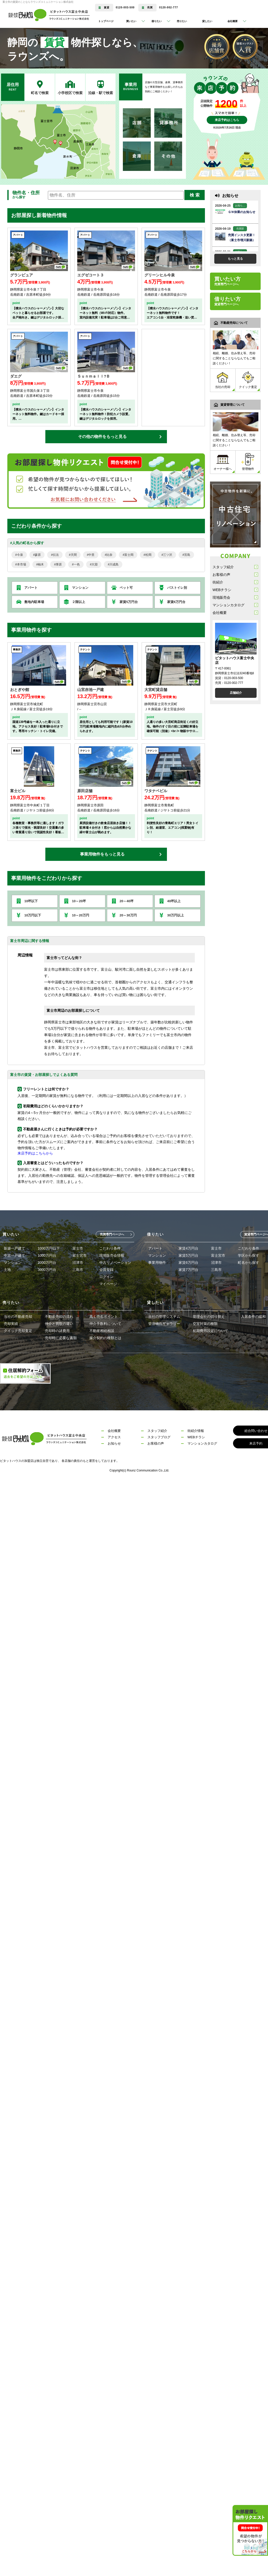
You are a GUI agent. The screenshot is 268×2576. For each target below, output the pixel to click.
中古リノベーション (115, 1262)
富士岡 (128, 555)
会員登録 (106, 1270)
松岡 (148, 555)
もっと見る (235, 258)
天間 (74, 555)
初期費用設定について (210, 1331)
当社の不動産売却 (18, 1316)
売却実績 (11, 1324)
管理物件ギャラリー (164, 1324)
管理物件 (248, 462)
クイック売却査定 (18, 1331)
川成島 (114, 564)
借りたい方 (227, 301)
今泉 (20, 555)
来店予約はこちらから (35, 1153)
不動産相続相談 (101, 1331)
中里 (91, 555)
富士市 (77, 1248)
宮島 (187, 555)
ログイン (106, 1277)
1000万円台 (47, 1255)
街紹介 (218, 582)
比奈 (109, 555)
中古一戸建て (14, 1255)
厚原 (59, 564)
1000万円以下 (49, 1248)
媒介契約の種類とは (105, 1338)
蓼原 (38, 555)
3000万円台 (47, 1270)
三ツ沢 (167, 555)
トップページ (105, 21)
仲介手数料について (105, 1324)
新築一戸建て (14, 1248)
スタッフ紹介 (223, 567)
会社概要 (220, 613)
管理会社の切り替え (209, 1316)
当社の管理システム (164, 1316)
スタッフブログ (158, 1437)
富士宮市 (79, 1255)
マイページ (108, 1284)
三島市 (77, 1270)
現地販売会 (221, 597)
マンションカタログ (228, 605)
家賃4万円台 (188, 1248)
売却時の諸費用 (57, 1331)
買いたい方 (227, 281)
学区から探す (248, 1255)
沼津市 (77, 1262)
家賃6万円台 (188, 1262)
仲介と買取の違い (59, 1324)
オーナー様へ (223, 462)
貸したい (207, 21)
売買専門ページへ (112, 1234)
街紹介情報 (195, 1431)
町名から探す (248, 1262)
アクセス (114, 1437)
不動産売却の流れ (59, 1316)
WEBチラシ (222, 590)
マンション (13, 1262)
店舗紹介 (236, 693)
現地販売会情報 (111, 1255)
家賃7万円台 (188, 1270)
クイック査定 (248, 380)
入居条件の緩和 (253, 1316)
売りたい (182, 21)
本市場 (21, 564)
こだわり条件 (110, 1248)
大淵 (94, 564)
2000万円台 (47, 1262)
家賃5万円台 (188, 1255)
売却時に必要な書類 (61, 1338)
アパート (155, 1248)
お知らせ (114, 1443)
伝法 (56, 555)
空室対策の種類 (205, 1324)
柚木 (41, 564)
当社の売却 (222, 380)
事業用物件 (157, 1262)
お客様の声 (221, 575)
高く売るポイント (103, 1316)
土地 (7, 1270)
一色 (77, 564)
